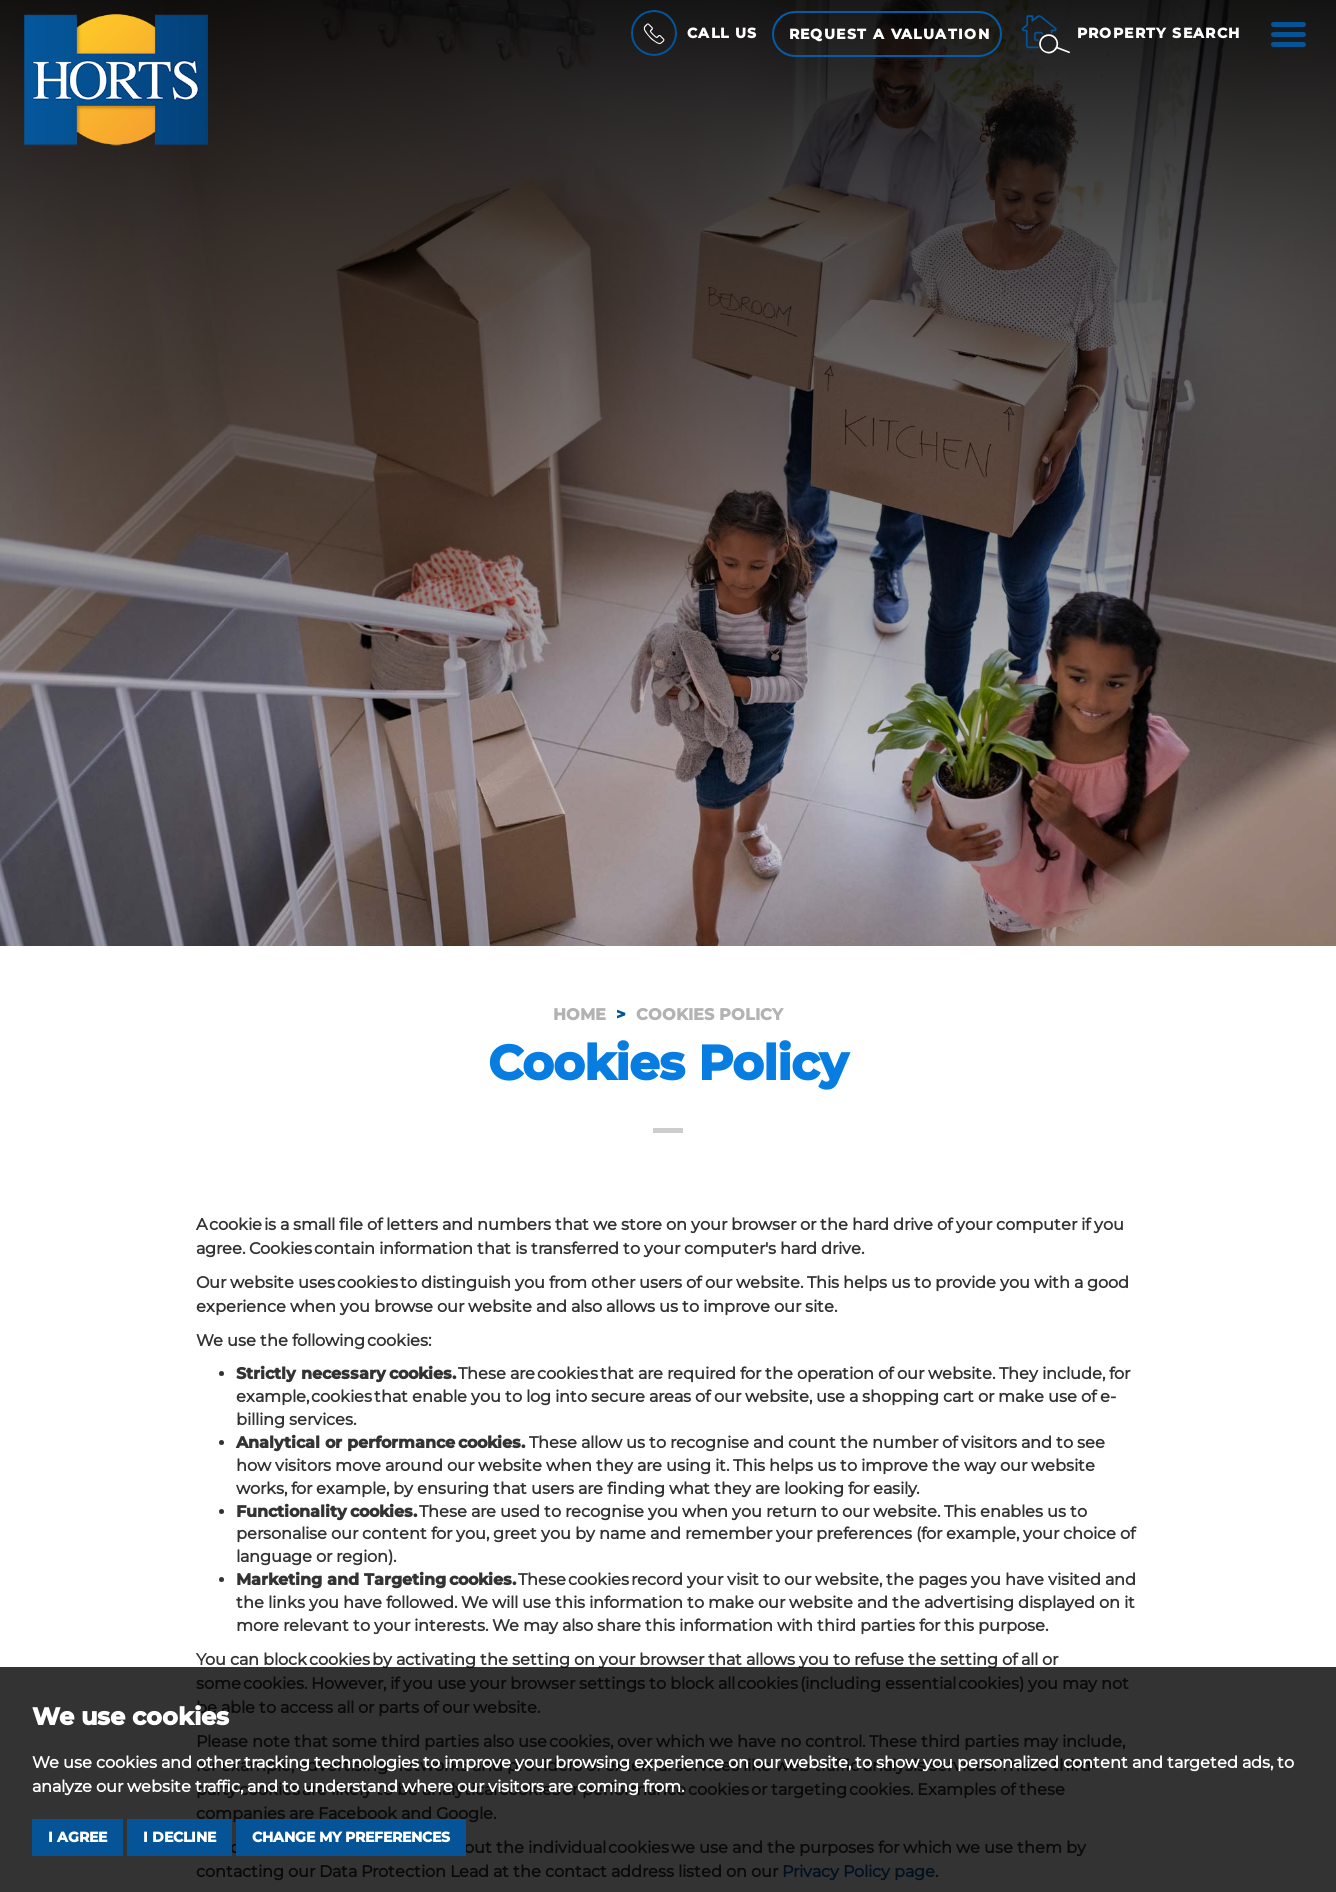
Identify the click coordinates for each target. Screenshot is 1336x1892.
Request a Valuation (890, 34)
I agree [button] (77, 1837)
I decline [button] (179, 1837)
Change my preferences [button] (351, 1837)
